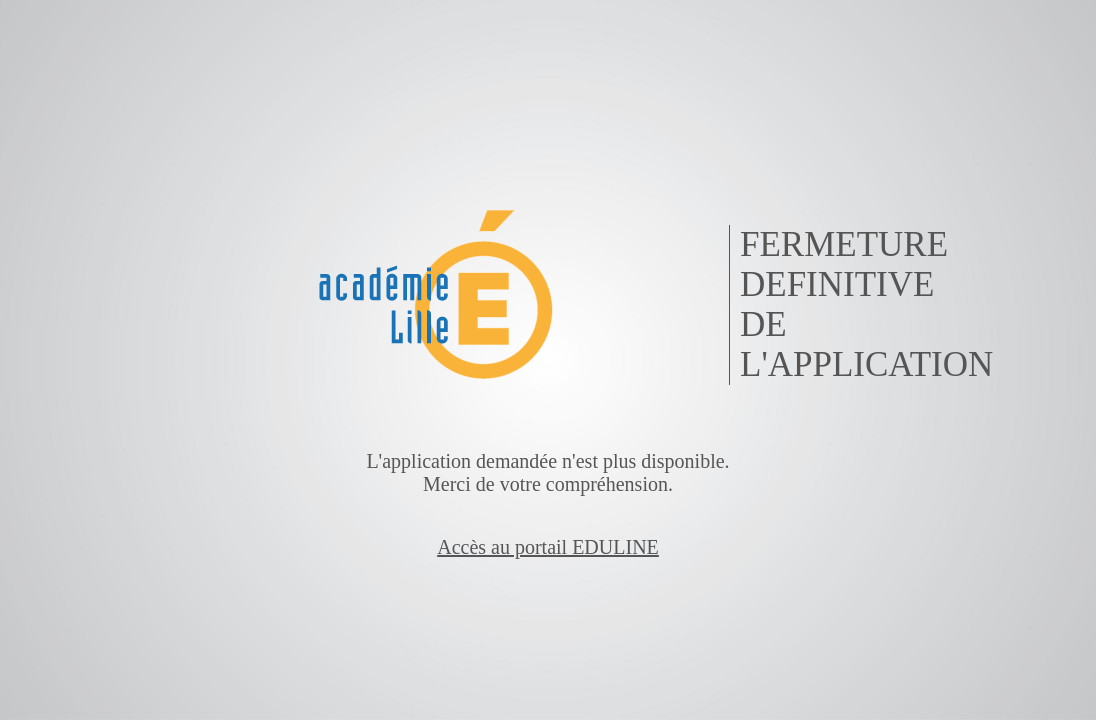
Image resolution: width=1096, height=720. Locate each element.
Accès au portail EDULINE (548, 547)
